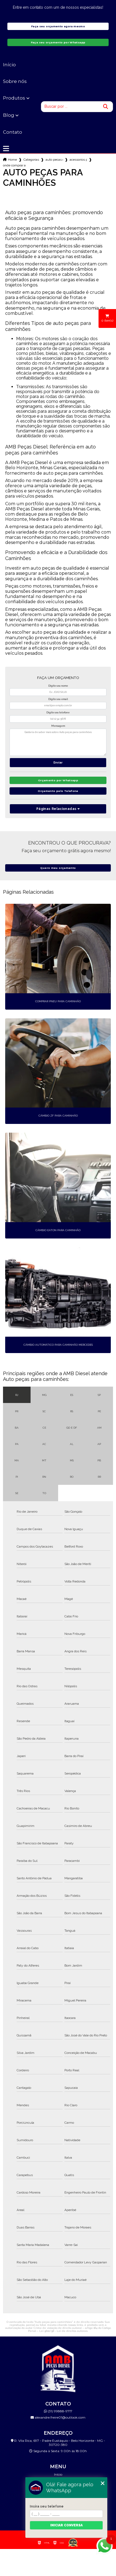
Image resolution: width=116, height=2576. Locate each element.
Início (9, 64)
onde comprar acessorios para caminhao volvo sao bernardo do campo (14, 165)
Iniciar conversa (66, 2525)
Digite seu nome (58, 685)
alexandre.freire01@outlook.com (58, 2417)
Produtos (14, 98)
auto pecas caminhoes (54, 159)
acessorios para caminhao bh (78, 159)
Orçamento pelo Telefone (58, 790)
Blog (8, 115)
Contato (12, 132)
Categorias (31, 159)
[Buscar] (106, 106)
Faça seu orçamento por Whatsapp (58, 42)
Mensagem (58, 726)
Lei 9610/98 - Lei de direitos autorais (63, 2330)
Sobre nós (15, 81)
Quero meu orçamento (58, 867)
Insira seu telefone (47, 2506)
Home (12, 159)
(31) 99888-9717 (58, 2411)
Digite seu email (58, 699)
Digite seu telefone (58, 712)
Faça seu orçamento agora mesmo (58, 26)
